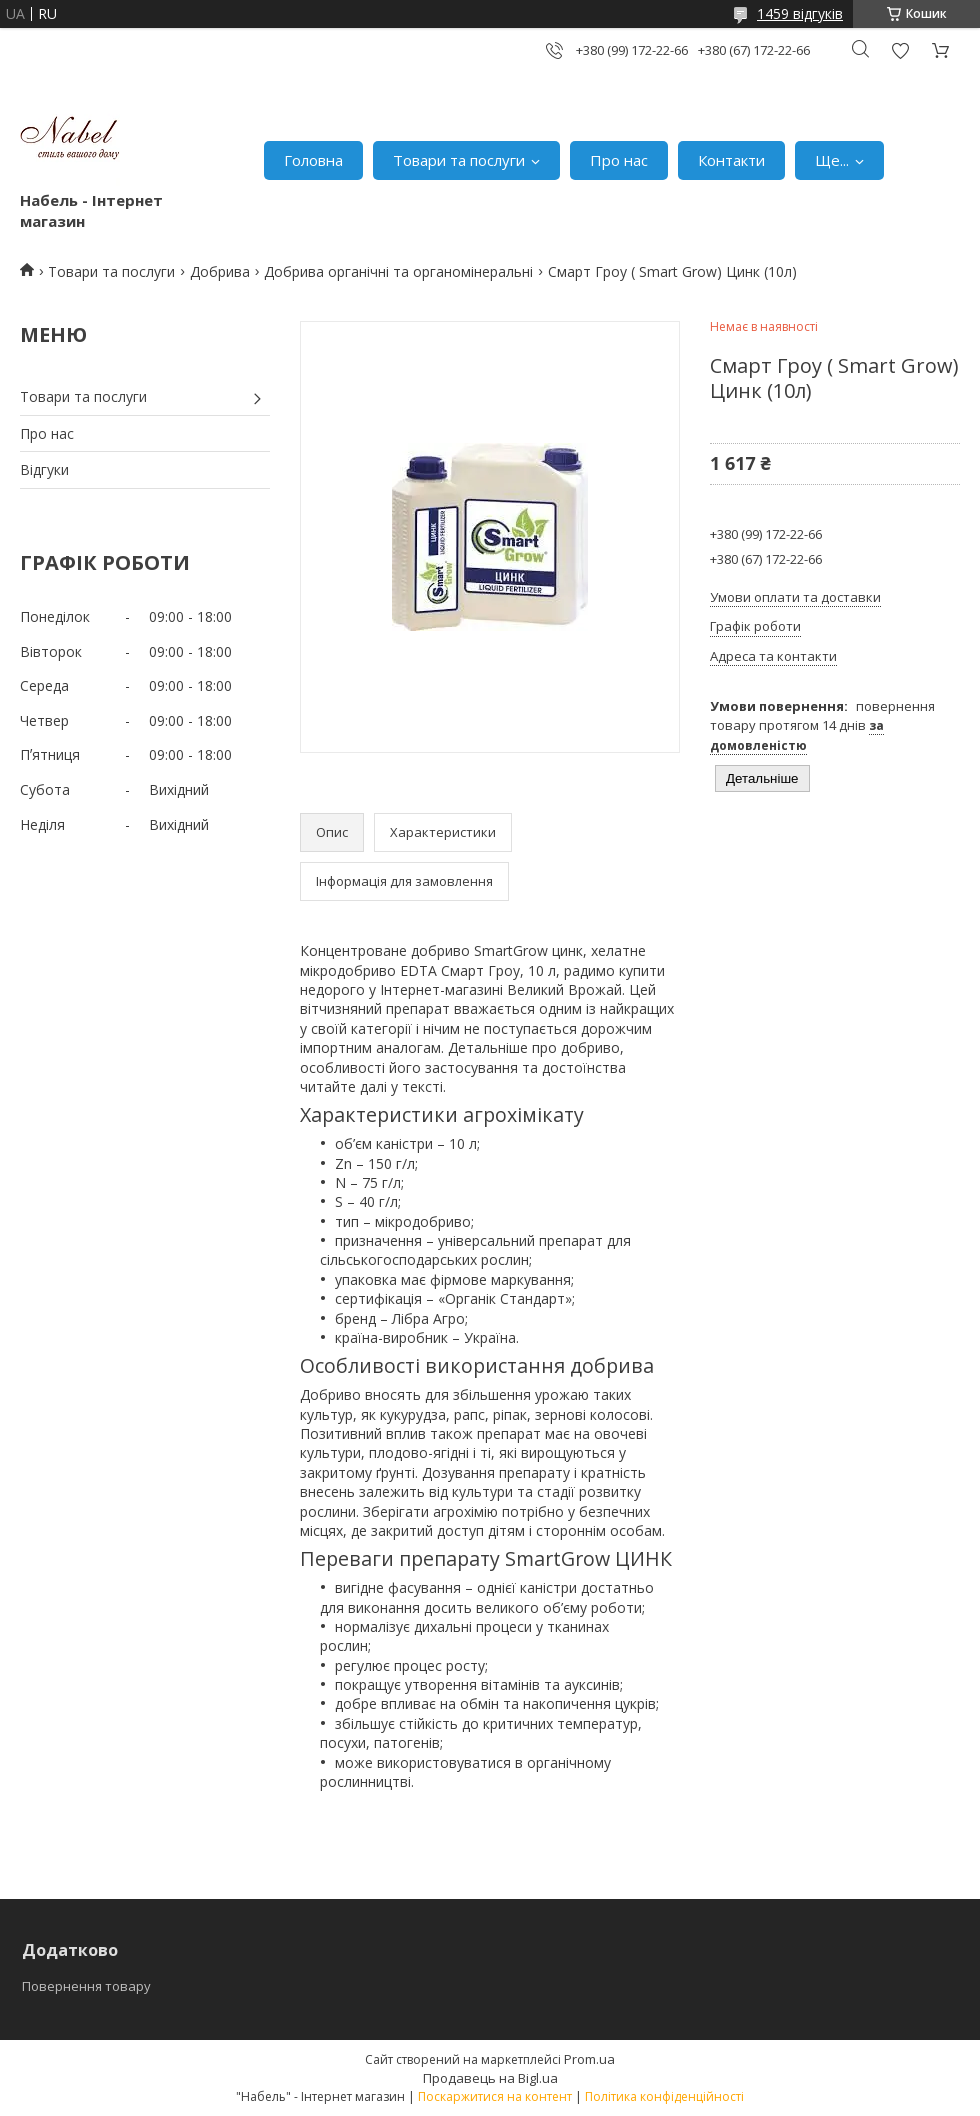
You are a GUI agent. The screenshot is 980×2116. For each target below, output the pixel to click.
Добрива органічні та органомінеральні (398, 271)
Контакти (731, 160)
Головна (313, 160)
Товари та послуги (459, 160)
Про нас (619, 160)
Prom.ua (589, 2059)
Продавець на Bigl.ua (490, 2078)
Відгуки (44, 469)
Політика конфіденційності (664, 2096)
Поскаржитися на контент (495, 2096)
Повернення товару (86, 1986)
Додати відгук (900, 50)
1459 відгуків (800, 13)
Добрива (220, 271)
